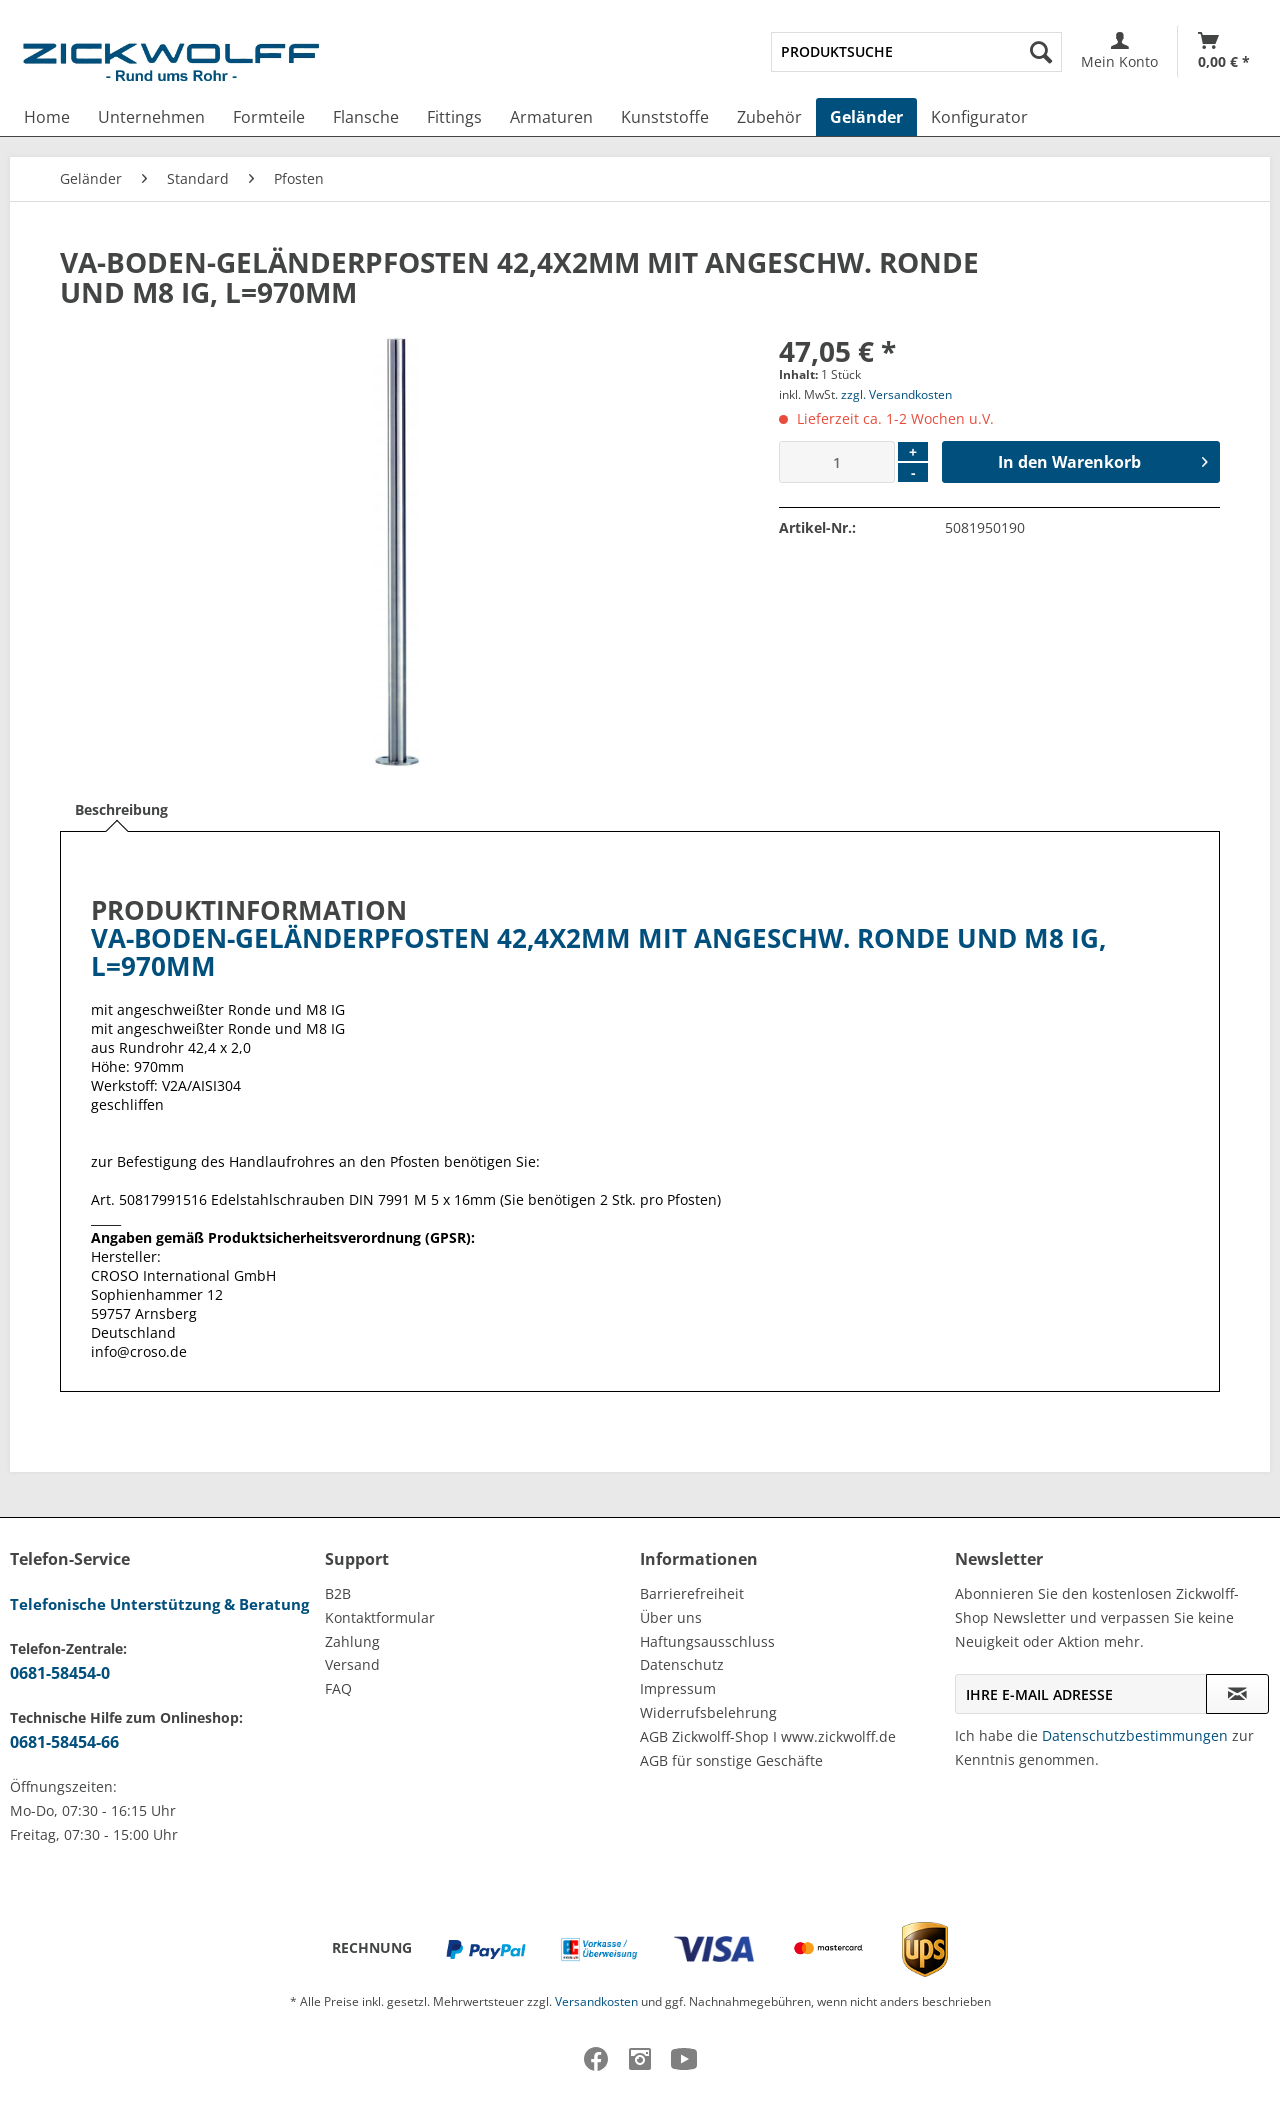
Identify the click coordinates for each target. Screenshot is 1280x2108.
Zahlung (352, 1641)
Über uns (671, 1617)
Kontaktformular (380, 1617)
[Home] (47, 117)
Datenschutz (682, 1664)
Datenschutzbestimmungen (1135, 1735)
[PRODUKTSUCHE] (916, 52)
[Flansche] (366, 117)
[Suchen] (1041, 52)
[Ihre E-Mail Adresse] (1081, 1694)
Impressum (678, 1688)
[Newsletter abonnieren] (1237, 1694)
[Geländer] (866, 117)
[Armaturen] (551, 117)
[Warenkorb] (1224, 51)
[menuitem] (916, 52)
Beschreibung (121, 809)
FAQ (338, 1688)
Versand (352, 1664)
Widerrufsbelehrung (708, 1712)
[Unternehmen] (151, 117)
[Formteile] (269, 117)
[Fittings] (454, 117)
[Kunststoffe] (665, 117)
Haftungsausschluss (707, 1641)
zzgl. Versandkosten (896, 394)
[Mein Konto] (1119, 51)
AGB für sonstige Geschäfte (731, 1760)
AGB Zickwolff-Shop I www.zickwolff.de (768, 1736)
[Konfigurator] (979, 117)
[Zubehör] (769, 117)
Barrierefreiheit (692, 1593)
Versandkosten (596, 2001)
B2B (338, 1593)
